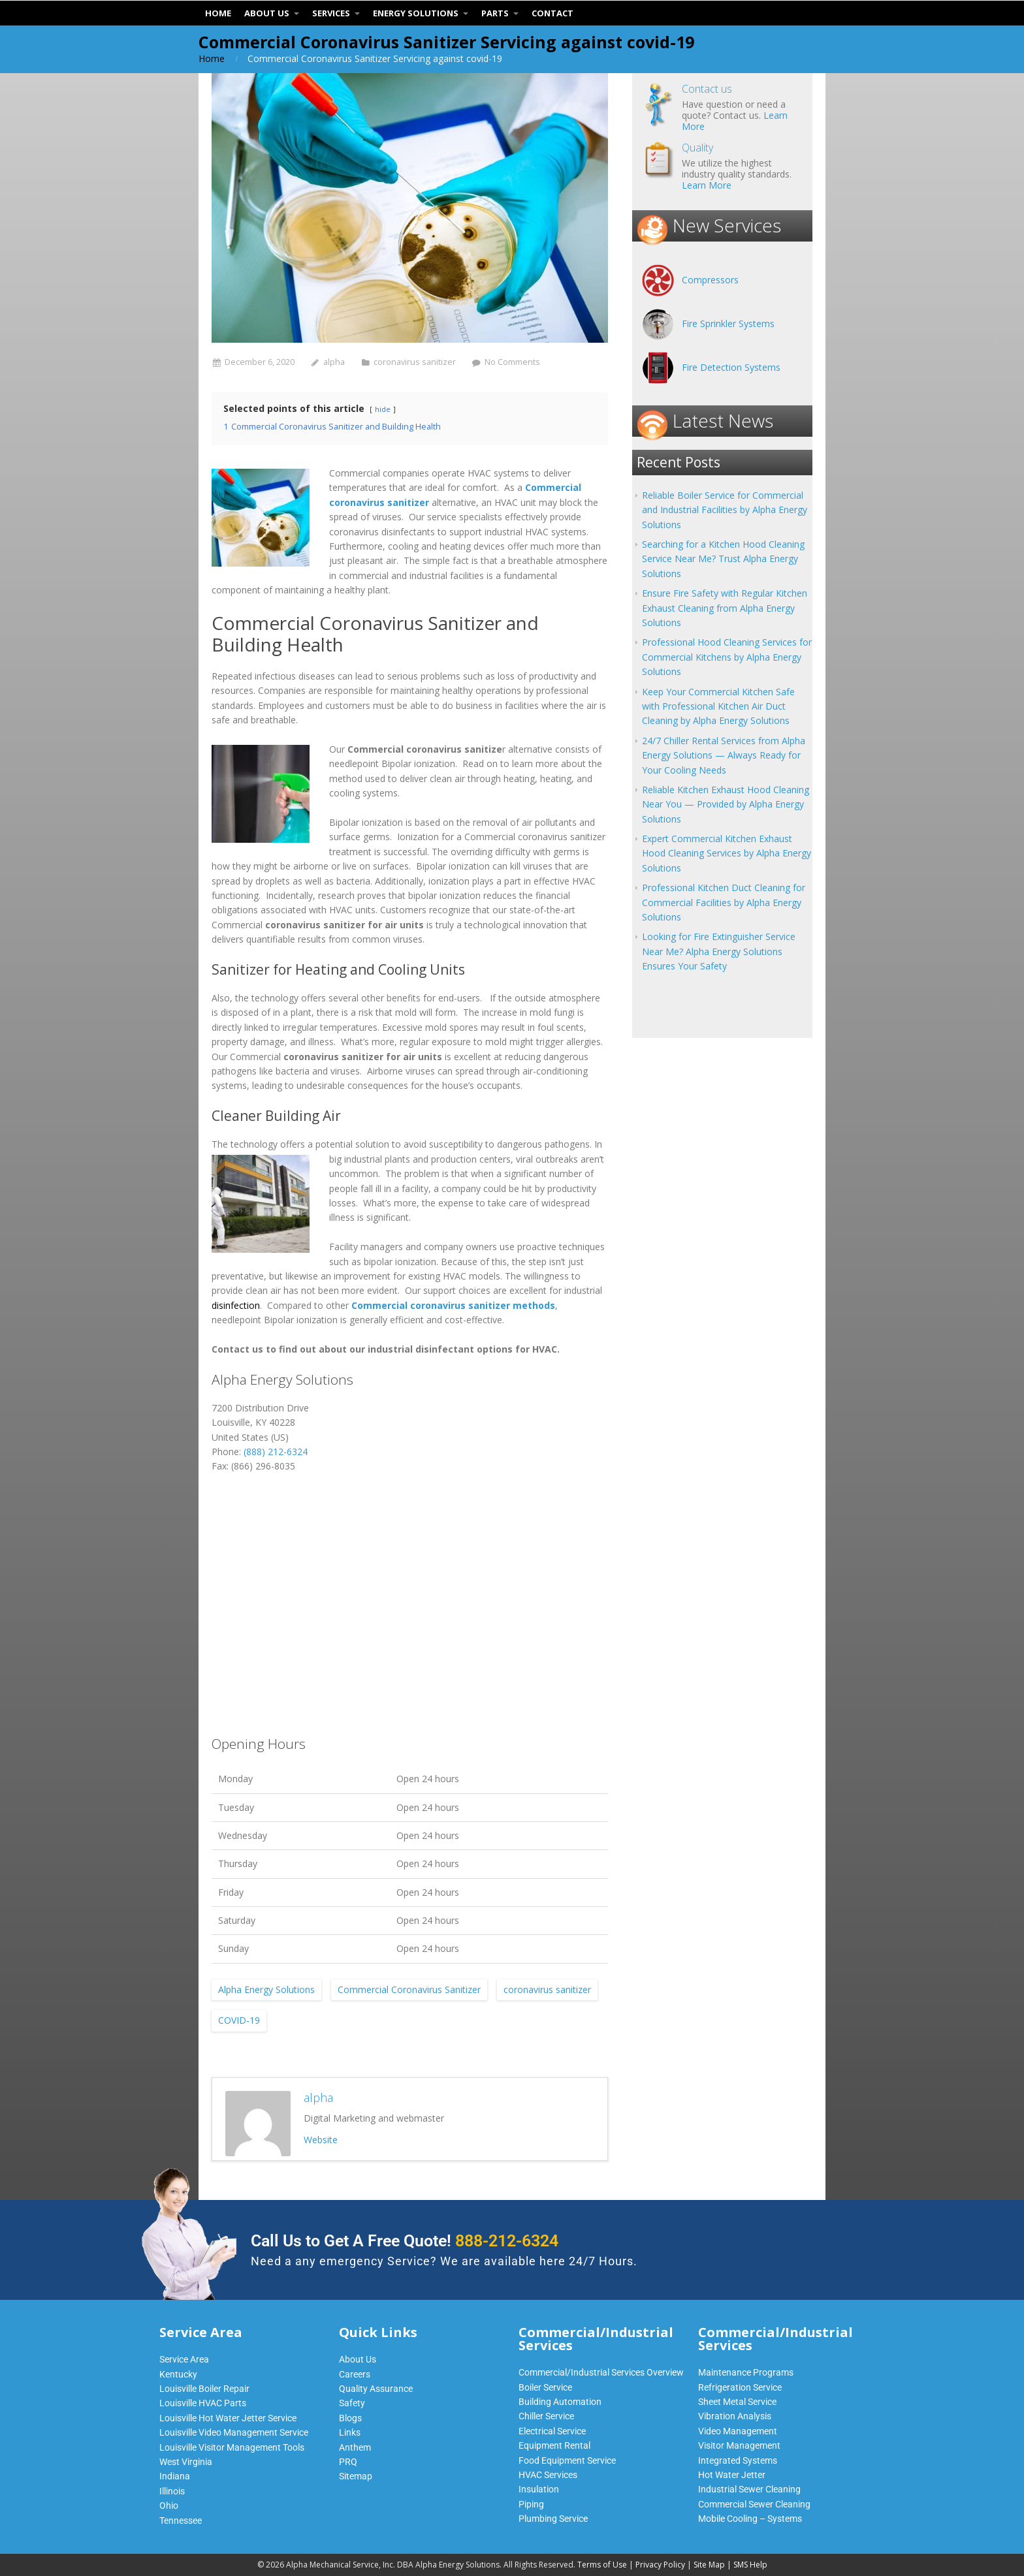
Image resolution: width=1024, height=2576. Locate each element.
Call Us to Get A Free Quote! (404, 2240)
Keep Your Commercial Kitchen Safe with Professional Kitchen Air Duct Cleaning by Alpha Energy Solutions (718, 706)
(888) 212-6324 (276, 1451)
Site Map (709, 2564)
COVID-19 (239, 2020)
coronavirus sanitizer (415, 362)
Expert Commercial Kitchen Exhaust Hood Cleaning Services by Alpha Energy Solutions (726, 853)
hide (383, 409)
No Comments (512, 362)
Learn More (706, 185)
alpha (334, 362)
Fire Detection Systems (731, 367)
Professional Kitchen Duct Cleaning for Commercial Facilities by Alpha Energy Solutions (723, 902)
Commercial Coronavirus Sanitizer (409, 1989)
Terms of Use (602, 2564)
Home (212, 58)
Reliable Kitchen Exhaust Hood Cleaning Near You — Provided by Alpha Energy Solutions (725, 804)
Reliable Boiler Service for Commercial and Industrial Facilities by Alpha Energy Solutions (724, 510)
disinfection (236, 1305)
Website (321, 2139)
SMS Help (750, 2564)
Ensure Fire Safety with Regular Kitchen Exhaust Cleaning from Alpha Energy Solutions (724, 608)
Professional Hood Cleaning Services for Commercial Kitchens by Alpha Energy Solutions (727, 657)
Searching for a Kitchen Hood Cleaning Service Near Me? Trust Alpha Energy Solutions (723, 559)
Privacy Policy (660, 2564)
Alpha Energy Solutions (266, 1989)
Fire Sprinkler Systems (728, 323)
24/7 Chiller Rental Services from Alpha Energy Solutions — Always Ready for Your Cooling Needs (723, 755)
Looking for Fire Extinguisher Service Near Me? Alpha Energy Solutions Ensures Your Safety (718, 951)
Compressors (710, 280)
